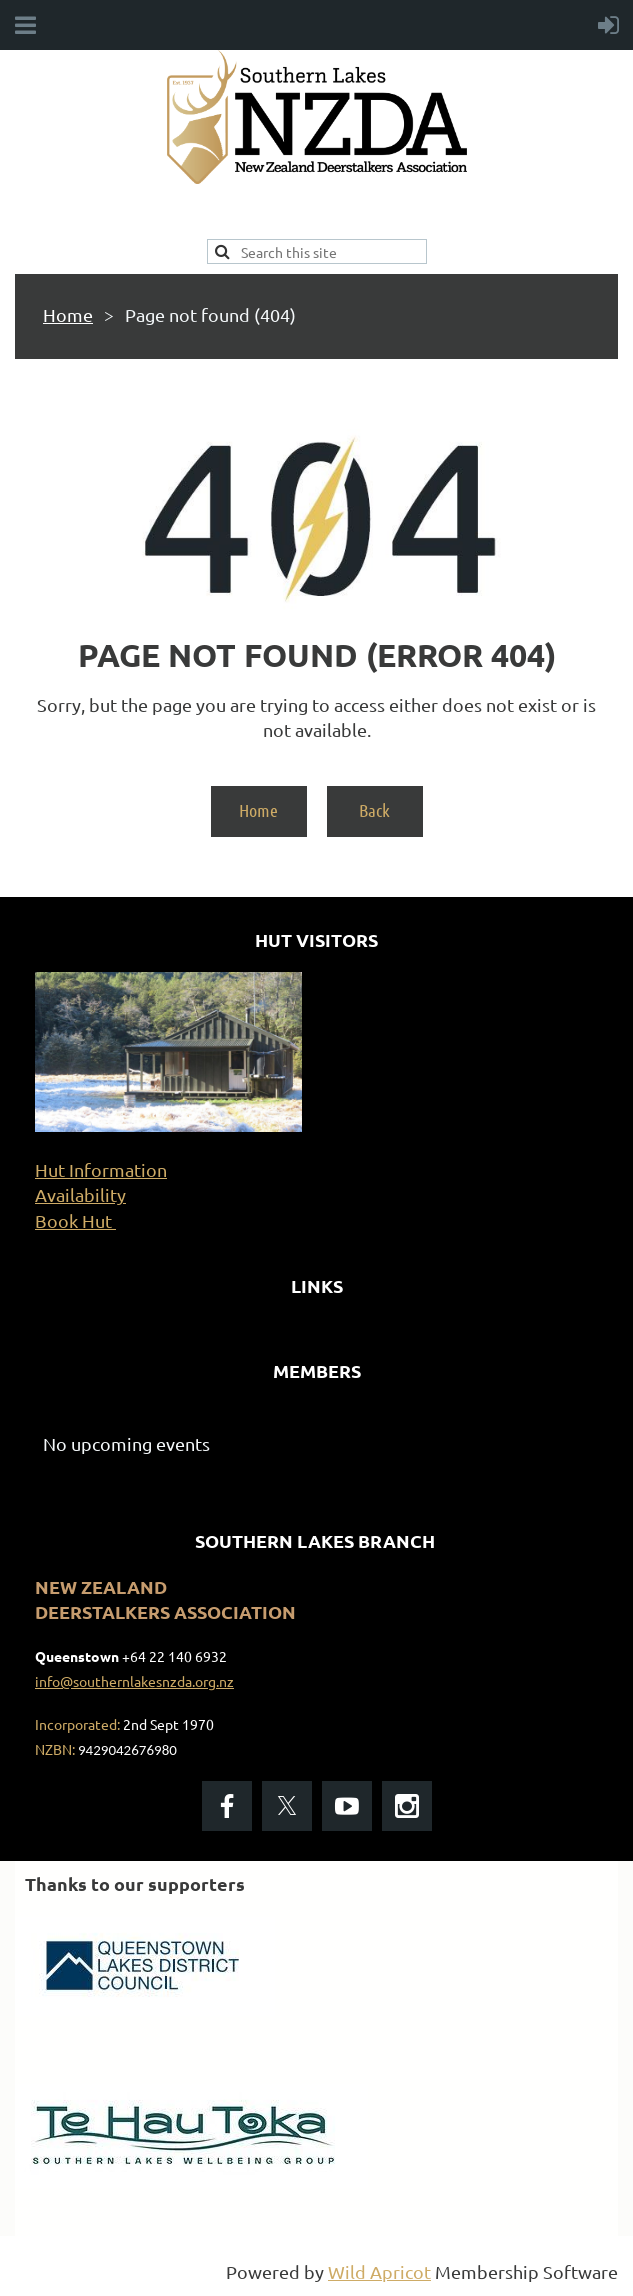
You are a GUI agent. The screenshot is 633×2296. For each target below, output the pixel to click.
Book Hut (75, 1220)
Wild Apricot (379, 2271)
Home (68, 314)
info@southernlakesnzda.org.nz (134, 1681)
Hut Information (101, 1169)
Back (374, 810)
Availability (80, 1194)
